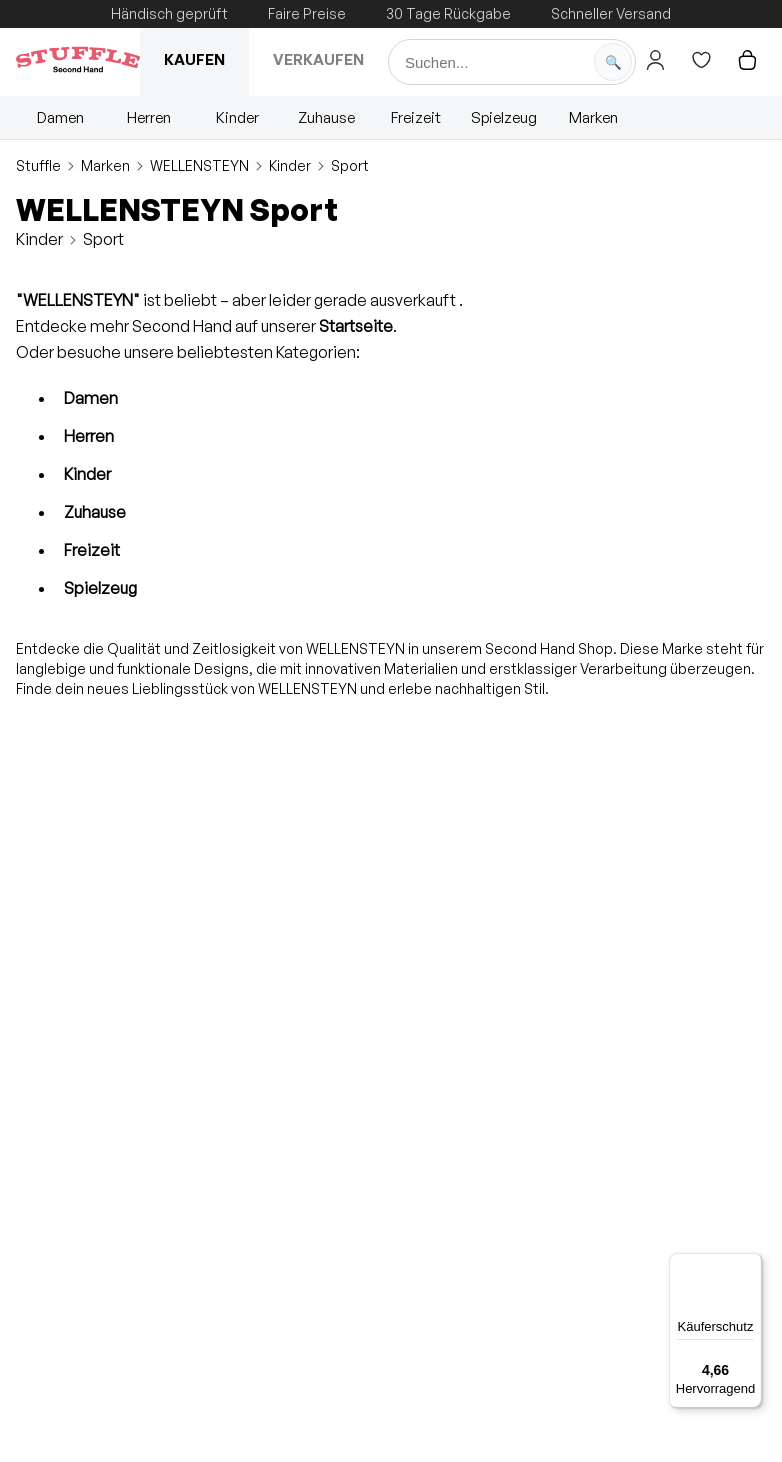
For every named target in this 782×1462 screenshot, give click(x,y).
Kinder (237, 117)
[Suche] (512, 62)
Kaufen (194, 59)
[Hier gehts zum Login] (655, 60)
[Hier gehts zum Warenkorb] (747, 60)
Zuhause (326, 117)
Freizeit (416, 117)
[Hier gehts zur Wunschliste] (701, 60)
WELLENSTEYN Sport (177, 209)
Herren (149, 117)
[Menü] (750, 1265)
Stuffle (38, 165)
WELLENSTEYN (199, 165)
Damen (60, 117)
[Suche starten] (613, 62)
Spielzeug (504, 117)
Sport (350, 165)
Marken (593, 117)
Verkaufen (318, 59)
